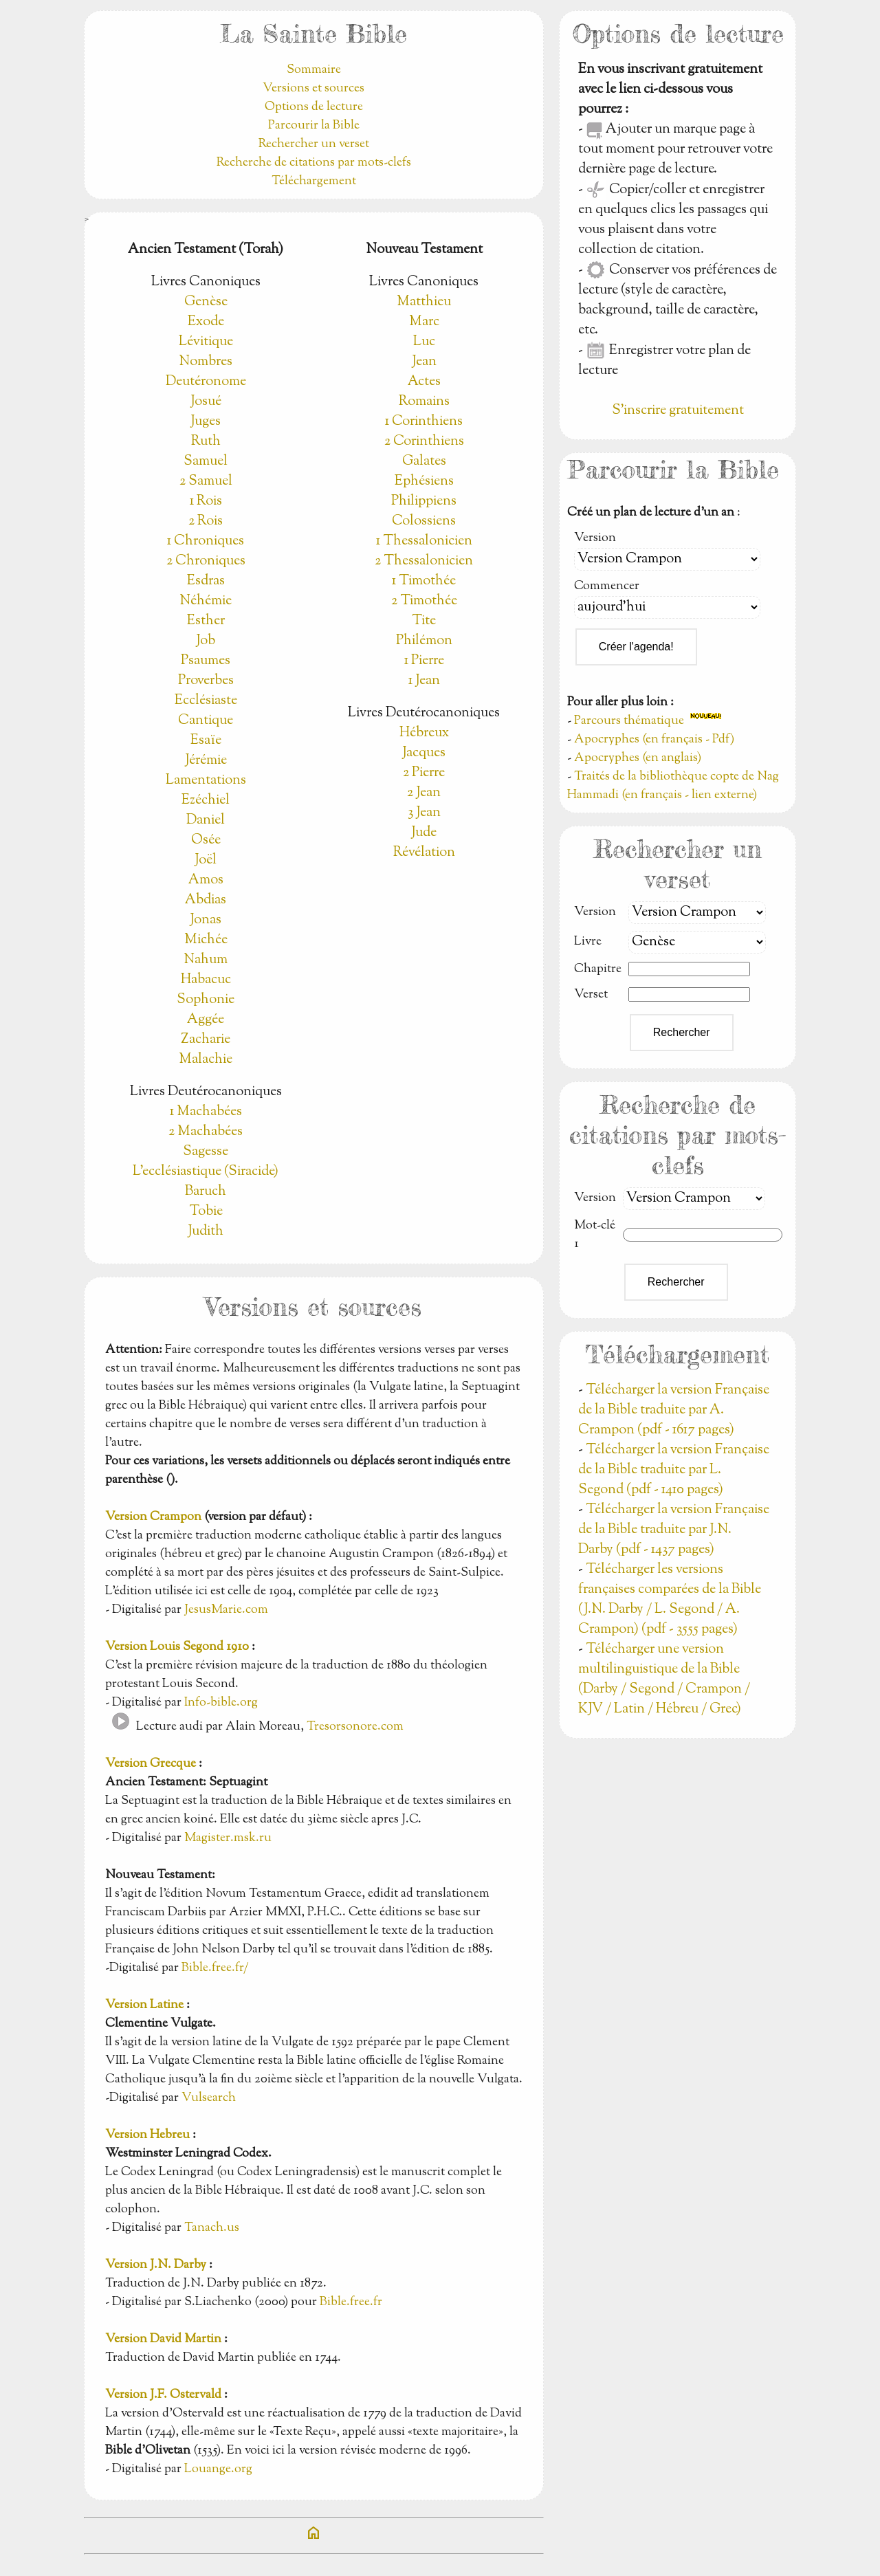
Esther (206, 621)
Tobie (206, 1212)
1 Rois (206, 501)
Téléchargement (314, 181)
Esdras (206, 581)
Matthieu (424, 302)
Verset (591, 995)
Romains (424, 402)
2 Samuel (205, 482)
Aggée (205, 1020)
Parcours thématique (629, 721)
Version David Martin (163, 2339)
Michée (206, 940)
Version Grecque (150, 1764)
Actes (424, 382)
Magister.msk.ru (228, 1838)
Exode (206, 322)
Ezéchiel (206, 801)
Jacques (424, 753)
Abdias (205, 900)
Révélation (424, 853)
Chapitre (598, 969)
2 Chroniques (205, 561)
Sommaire (314, 70)
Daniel (205, 820)
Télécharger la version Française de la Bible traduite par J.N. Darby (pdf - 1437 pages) (673, 1530)
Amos (205, 880)
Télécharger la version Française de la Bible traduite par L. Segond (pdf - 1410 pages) (673, 1470)
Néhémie (205, 601)
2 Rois (205, 521)
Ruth (206, 442)
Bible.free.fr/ (215, 1968)
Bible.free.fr (351, 2302)
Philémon (424, 641)
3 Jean (424, 813)
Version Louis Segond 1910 (177, 1647)
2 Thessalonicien (424, 561)
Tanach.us (211, 2228)
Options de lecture (314, 107)
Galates (424, 462)
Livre (588, 942)
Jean (424, 362)
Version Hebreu (147, 2135)
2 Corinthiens (424, 442)
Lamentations (206, 781)
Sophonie (205, 1000)
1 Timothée (424, 581)
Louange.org (218, 2469)
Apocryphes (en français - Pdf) (654, 740)
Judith (205, 1232)
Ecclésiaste (206, 701)
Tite (424, 621)
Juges (205, 422)
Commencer (606, 586)
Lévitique (206, 342)
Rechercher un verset (313, 144)
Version (595, 538)
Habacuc (206, 980)
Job (205, 641)
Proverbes (206, 681)
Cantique (205, 721)
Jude (424, 833)
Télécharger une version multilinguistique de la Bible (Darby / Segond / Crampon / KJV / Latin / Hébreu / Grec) (664, 1679)
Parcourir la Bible (314, 126)
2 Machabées (205, 1132)
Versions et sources (313, 89)
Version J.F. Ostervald (163, 2395)
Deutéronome (206, 382)
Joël (206, 860)
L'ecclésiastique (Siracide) (205, 1172)
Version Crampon (153, 1517)
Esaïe (205, 741)
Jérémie (206, 761)
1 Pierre (424, 661)
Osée (206, 840)
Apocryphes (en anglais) (637, 758)
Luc (424, 342)
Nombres (205, 362)
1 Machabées (206, 1112)
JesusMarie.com (226, 1610)
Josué (205, 402)
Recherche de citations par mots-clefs (314, 163)
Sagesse (205, 1152)
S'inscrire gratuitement (678, 411)
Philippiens (423, 501)
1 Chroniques (205, 541)
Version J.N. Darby (155, 2265)
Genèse (206, 302)
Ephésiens (424, 482)
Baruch (205, 1192)
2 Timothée (424, 601)
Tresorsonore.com (355, 1727)
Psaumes (205, 661)
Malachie (205, 1060)
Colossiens (424, 521)
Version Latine (144, 2005)
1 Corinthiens (424, 422)
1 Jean (424, 681)
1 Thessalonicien (424, 541)
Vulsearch (209, 2098)
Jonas (205, 920)
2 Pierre (424, 773)
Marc (424, 322)
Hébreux (424, 733)
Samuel (206, 462)
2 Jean (424, 793)
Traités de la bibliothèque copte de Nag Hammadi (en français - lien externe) (673, 786)
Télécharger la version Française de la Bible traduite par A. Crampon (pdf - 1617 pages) (673, 1410)
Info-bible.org (221, 1703)
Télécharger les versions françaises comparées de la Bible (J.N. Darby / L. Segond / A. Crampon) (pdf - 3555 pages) (669, 1600)
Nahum (206, 960)
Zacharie (205, 1040)
